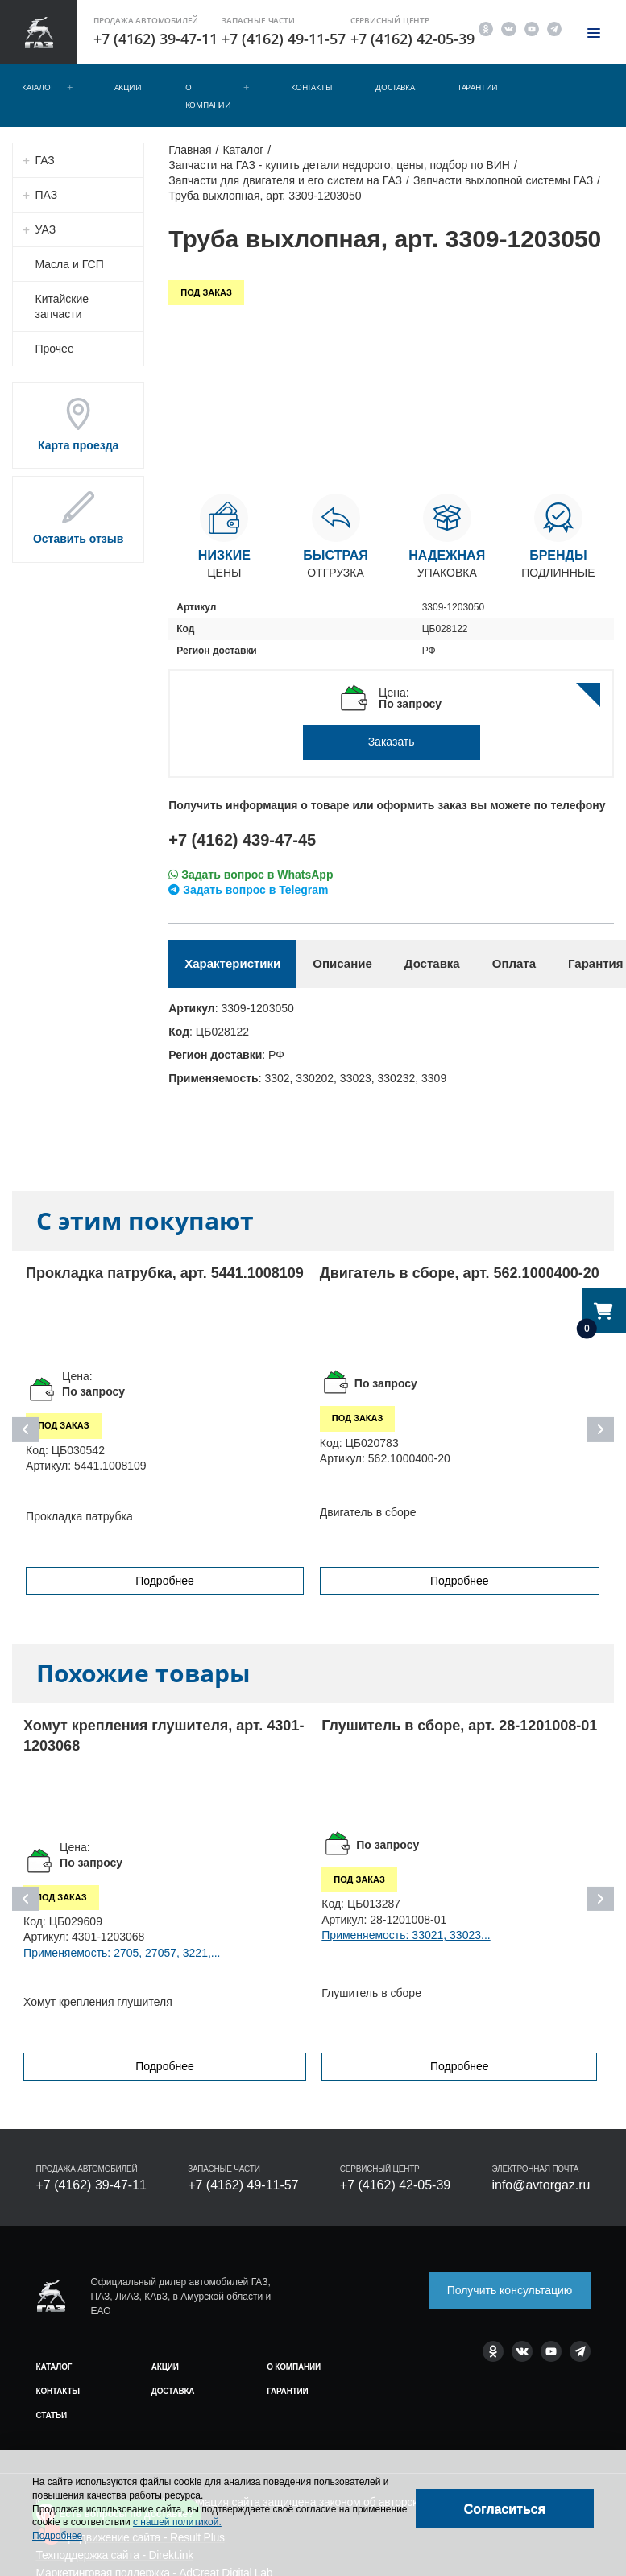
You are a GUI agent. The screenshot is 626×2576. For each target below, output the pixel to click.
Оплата (514, 963)
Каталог (38, 87)
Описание (342, 963)
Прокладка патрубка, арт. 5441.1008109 (165, 1273)
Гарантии (478, 87)
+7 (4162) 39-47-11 (155, 38)
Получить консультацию (510, 2290)
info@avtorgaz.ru (540, 2185)
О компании (208, 95)
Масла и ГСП (69, 264)
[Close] (505, 2508)
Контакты (311, 87)
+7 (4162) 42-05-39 (412, 38)
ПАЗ (46, 194)
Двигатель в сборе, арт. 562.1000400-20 (459, 1273)
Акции (128, 87)
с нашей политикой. (177, 2522)
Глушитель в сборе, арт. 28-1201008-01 (459, 1726)
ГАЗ (45, 160)
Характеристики (232, 963)
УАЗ (45, 229)
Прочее (54, 348)
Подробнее (164, 1580)
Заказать (391, 741)
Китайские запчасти (62, 306)
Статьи (51, 2415)
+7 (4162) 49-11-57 (284, 38)
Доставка (394, 87)
